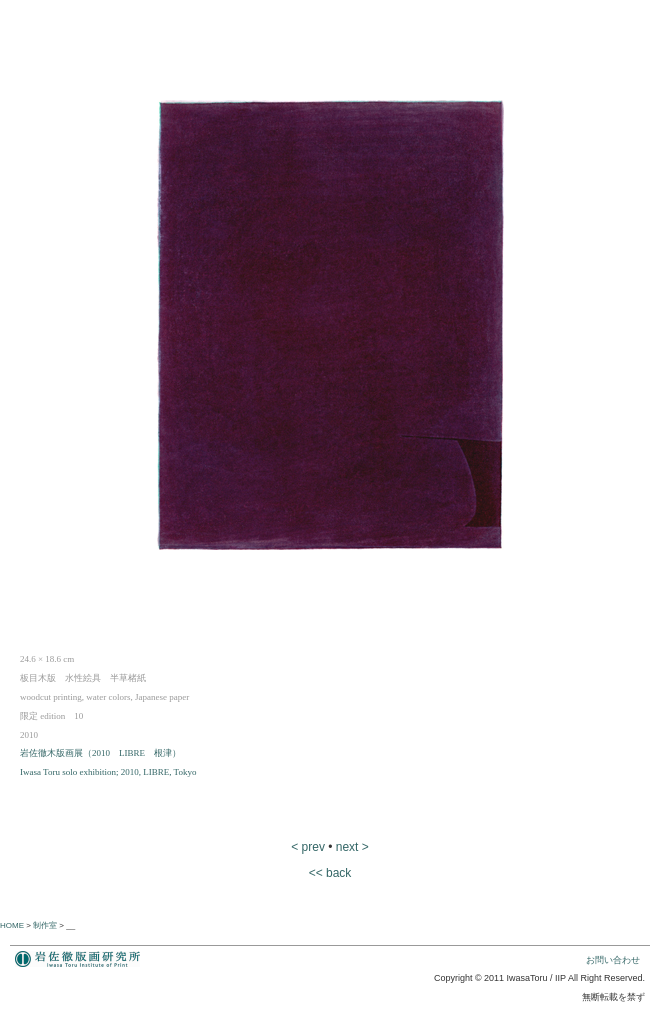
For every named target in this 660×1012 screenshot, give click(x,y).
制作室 (45, 925)
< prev (308, 847)
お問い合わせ (613, 960)
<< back (330, 873)
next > (352, 847)
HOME (12, 925)
